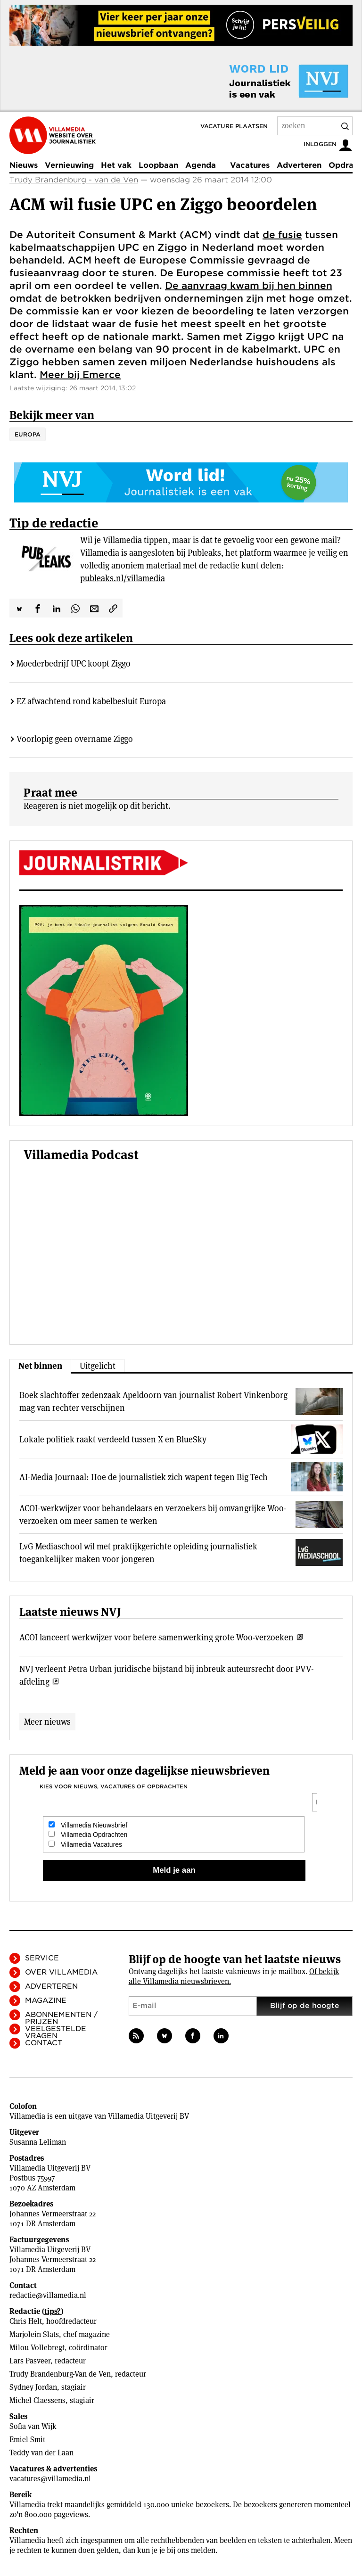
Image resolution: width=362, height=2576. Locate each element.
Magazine (45, 2000)
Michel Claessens (37, 2400)
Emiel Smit (27, 2439)
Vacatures (250, 165)
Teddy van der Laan (41, 2453)
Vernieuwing (69, 165)
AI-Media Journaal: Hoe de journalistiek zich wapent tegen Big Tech (143, 1477)
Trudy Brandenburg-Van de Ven (60, 2374)
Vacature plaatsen (234, 126)
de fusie (282, 234)
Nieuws (23, 165)
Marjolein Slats (34, 2334)
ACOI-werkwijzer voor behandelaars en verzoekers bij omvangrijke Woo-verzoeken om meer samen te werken (153, 1514)
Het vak (116, 165)
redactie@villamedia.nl (47, 2295)
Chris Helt (25, 2321)
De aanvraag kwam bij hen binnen (248, 285)
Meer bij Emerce (80, 374)
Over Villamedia (61, 1972)
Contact (43, 2043)
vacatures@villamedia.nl (50, 2479)
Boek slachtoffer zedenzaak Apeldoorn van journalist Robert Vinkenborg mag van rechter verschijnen (153, 1401)
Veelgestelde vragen (55, 2032)
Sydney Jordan (33, 2387)
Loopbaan (158, 165)
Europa (28, 434)
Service (42, 1958)
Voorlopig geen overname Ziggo (74, 738)
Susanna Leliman (37, 2142)
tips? (52, 2311)
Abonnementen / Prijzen (61, 2018)
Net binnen (40, 1365)
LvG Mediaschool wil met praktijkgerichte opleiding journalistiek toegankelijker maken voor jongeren (138, 1552)
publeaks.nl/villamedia (122, 578)
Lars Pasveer (29, 2361)
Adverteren (299, 165)
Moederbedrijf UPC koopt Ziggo (73, 663)
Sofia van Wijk (33, 2426)
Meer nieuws (47, 1721)
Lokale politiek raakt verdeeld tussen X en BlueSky (112, 1439)
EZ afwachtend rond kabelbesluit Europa (91, 701)
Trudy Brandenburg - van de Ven (73, 179)
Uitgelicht (97, 1365)
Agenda (200, 165)
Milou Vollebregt (37, 2348)
